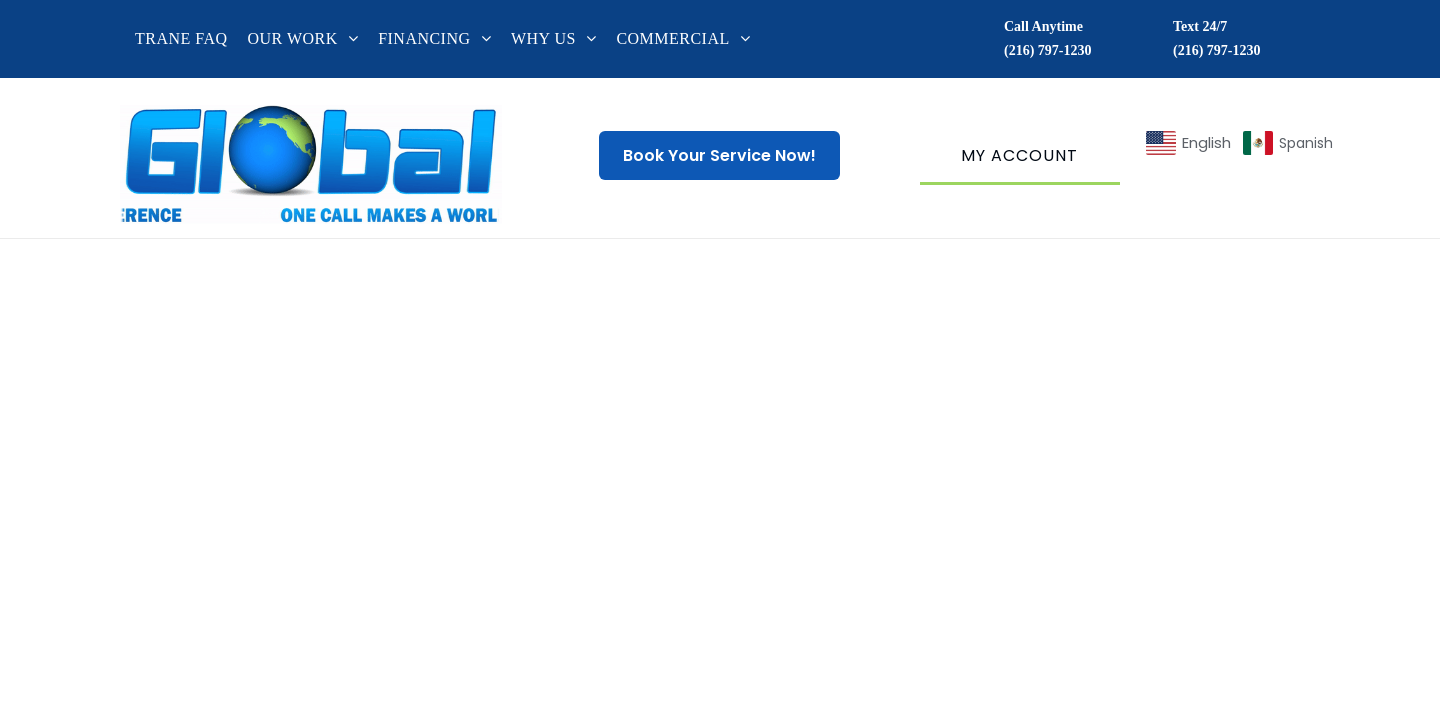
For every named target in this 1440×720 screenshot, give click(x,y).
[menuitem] (191, 39)
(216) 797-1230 (1048, 50)
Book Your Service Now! (719, 155)
